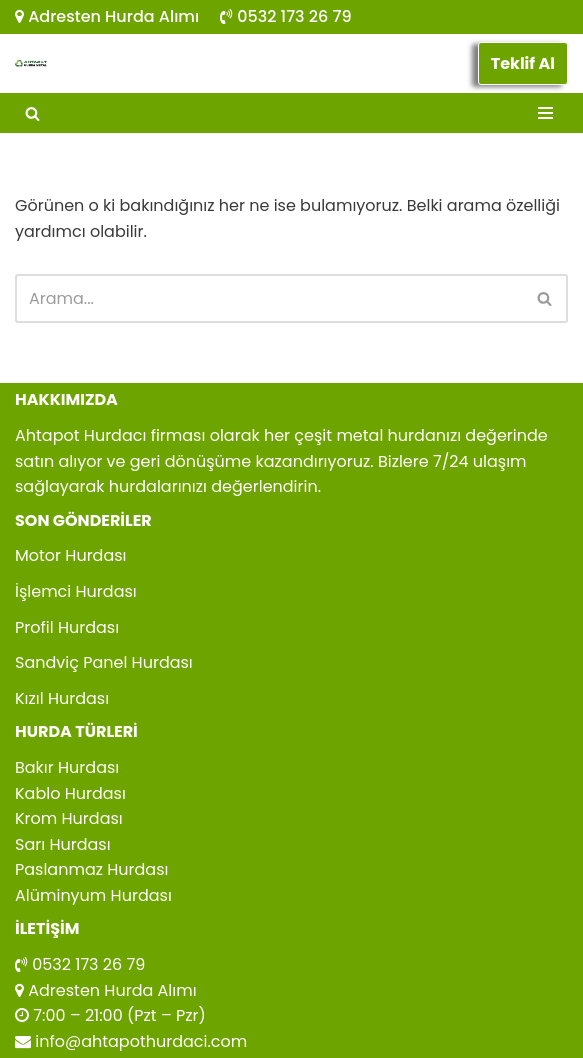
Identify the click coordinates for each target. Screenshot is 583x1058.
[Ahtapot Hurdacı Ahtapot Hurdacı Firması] (31, 63)
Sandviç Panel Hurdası (104, 662)
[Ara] (32, 113)
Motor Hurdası (71, 555)
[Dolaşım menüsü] (545, 113)
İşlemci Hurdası (76, 591)
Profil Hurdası (67, 627)
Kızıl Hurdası (62, 698)
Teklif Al (523, 63)
